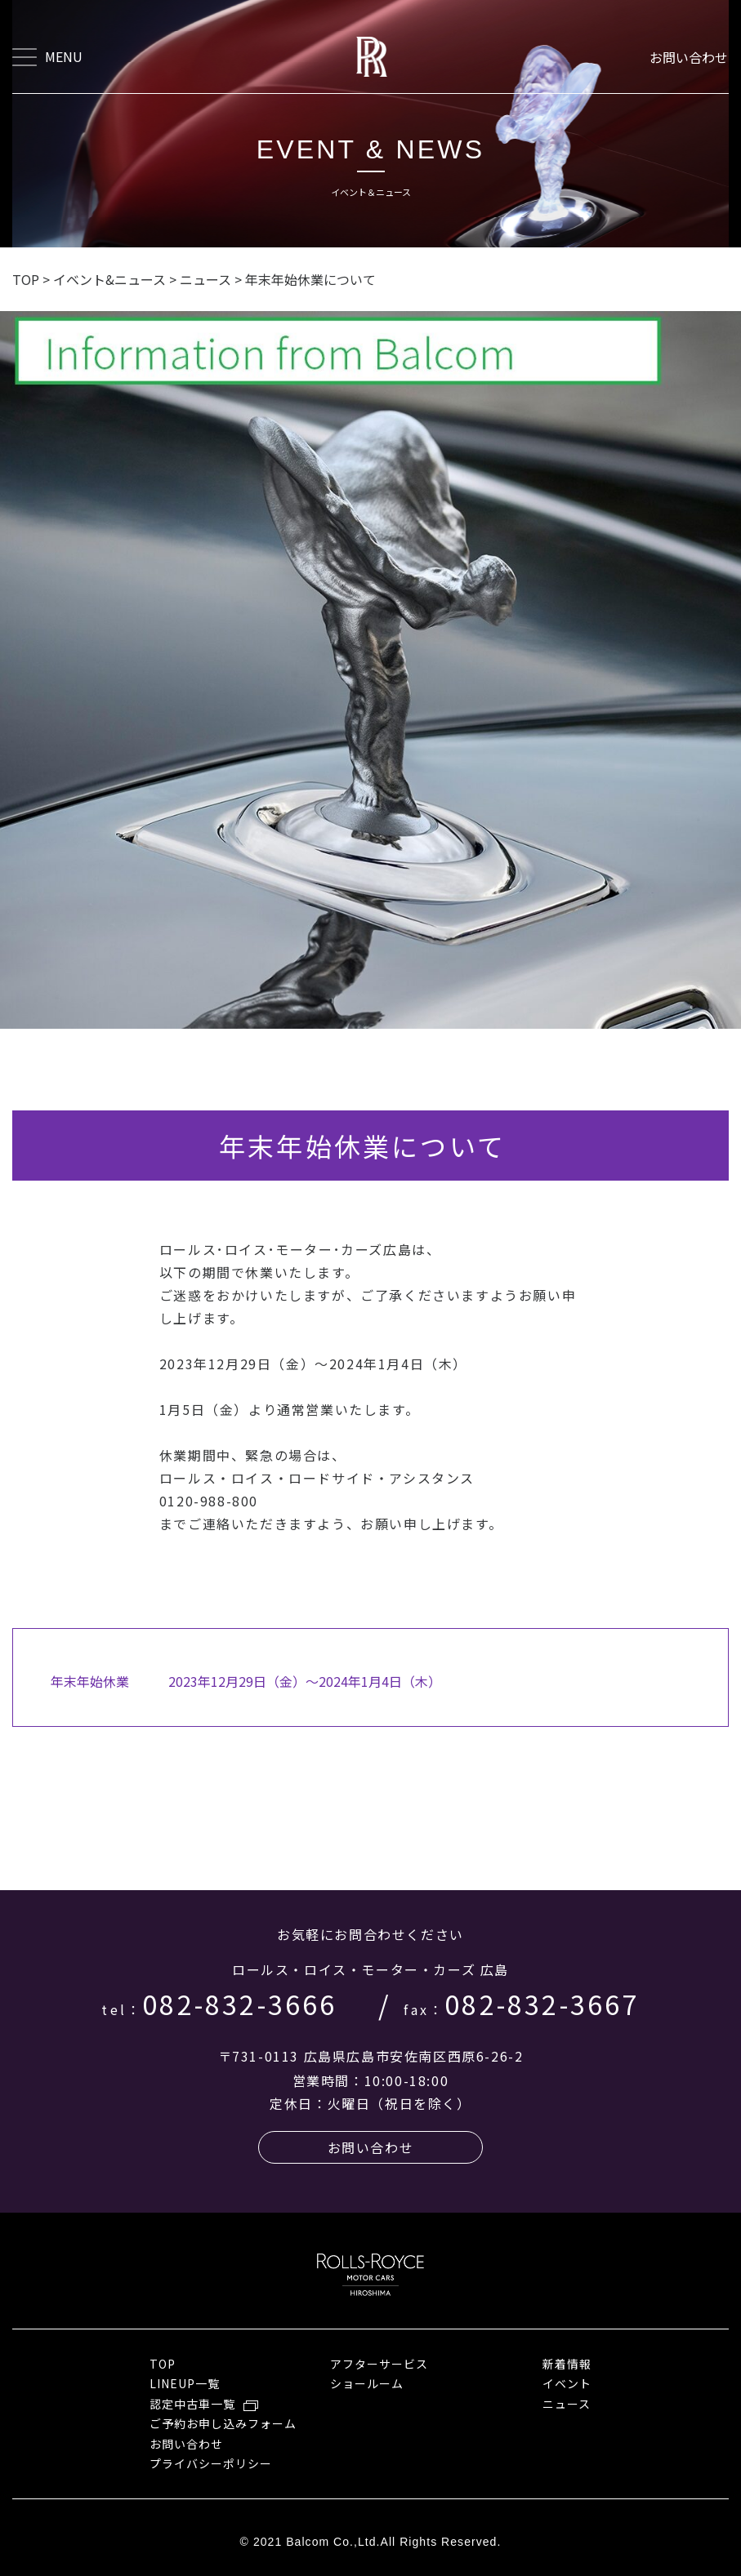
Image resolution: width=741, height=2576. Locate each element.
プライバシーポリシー (211, 2463)
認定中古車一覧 (192, 2404)
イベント (566, 2383)
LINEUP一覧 (185, 2383)
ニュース (566, 2404)
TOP (163, 2364)
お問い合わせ (689, 57)
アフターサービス (379, 2364)
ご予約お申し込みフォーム (223, 2423)
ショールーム (367, 2383)
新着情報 (566, 2364)
